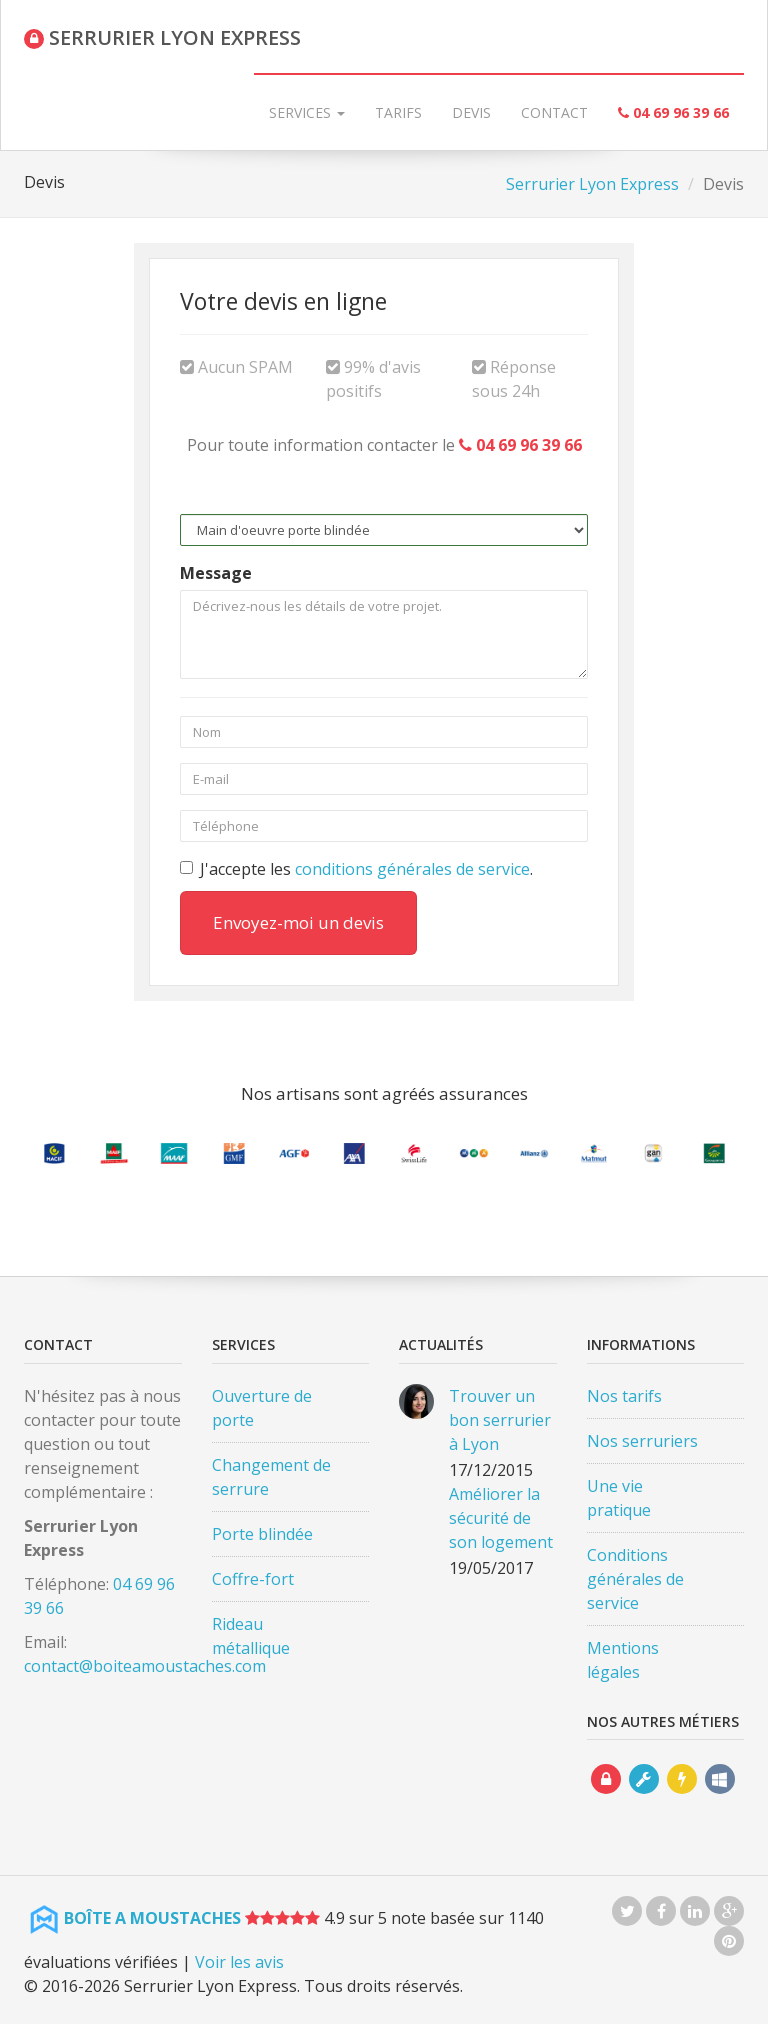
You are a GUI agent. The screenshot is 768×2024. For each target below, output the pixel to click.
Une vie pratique (619, 1498)
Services (307, 112)
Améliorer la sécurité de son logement (501, 1518)
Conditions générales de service (635, 1579)
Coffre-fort (253, 1579)
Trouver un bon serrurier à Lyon (500, 1420)
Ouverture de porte (262, 1408)
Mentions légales (623, 1660)
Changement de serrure (271, 1477)
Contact (554, 112)
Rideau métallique (251, 1636)
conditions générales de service (412, 869)
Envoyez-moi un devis (298, 922)
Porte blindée (262, 1534)
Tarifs (398, 112)
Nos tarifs (624, 1396)
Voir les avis (239, 1962)
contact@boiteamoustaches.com (145, 1666)
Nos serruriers (642, 1441)
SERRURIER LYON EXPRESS (162, 37)
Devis (471, 112)
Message (216, 573)
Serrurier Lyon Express (592, 184)
